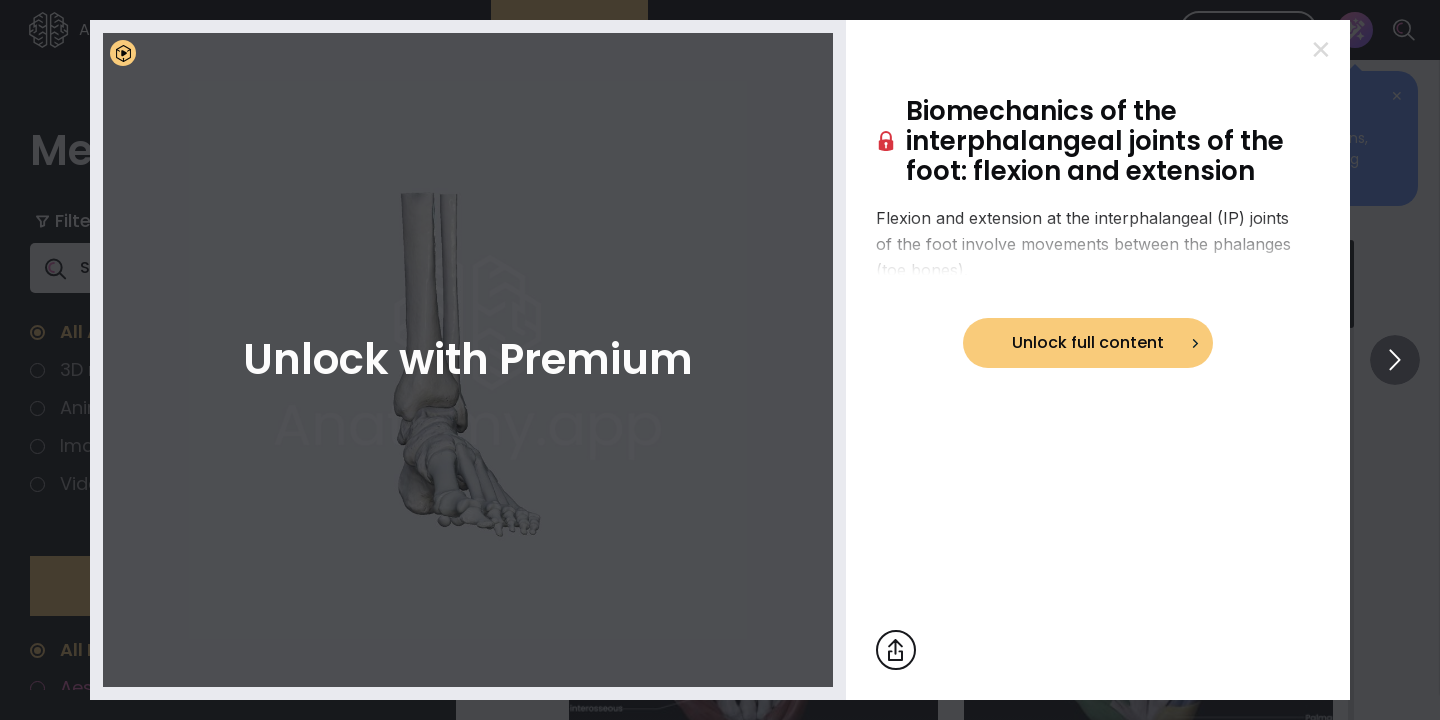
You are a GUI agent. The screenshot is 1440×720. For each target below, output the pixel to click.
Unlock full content (1088, 342)
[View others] (1395, 360)
